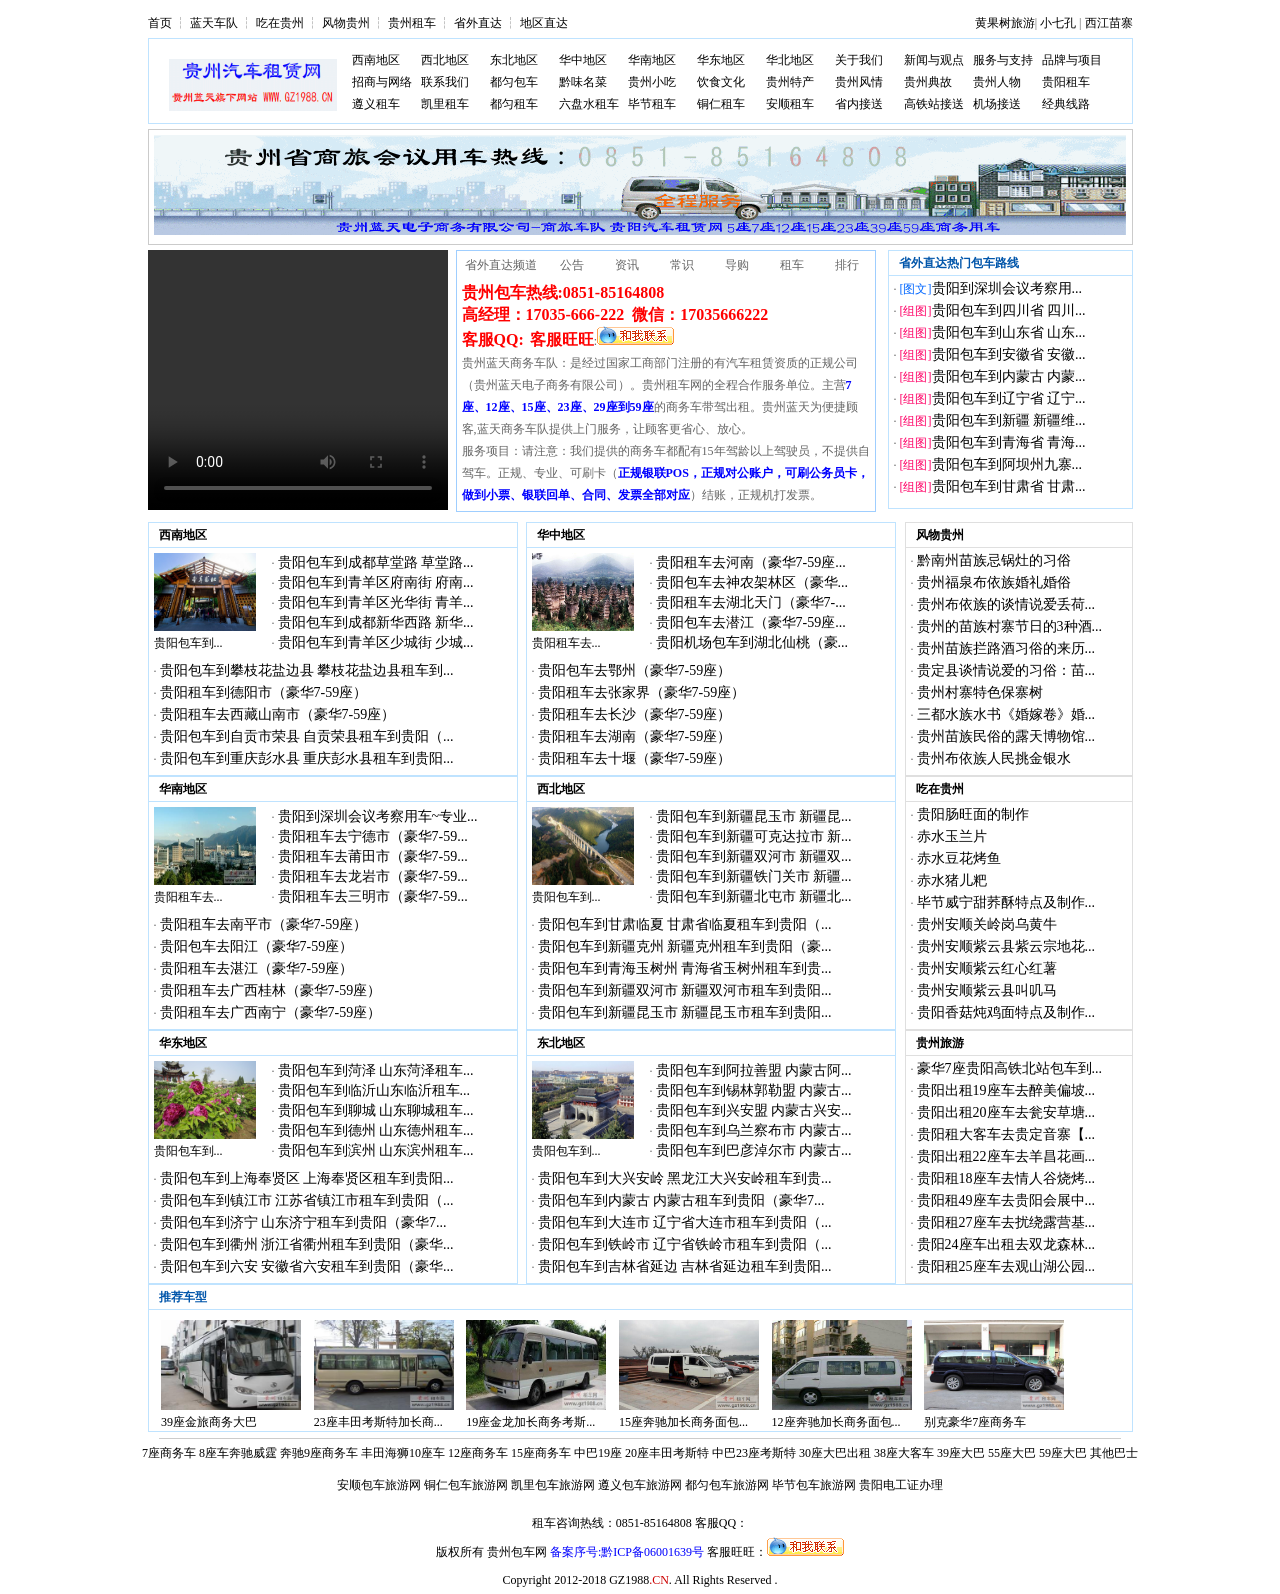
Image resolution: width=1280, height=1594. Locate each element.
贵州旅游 (940, 1043)
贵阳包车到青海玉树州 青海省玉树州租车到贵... (685, 968)
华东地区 (721, 60)
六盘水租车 (589, 104)
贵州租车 (412, 23)
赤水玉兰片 (952, 836)
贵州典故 (928, 82)
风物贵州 (346, 23)
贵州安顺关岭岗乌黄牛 (987, 924)
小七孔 (1058, 23)
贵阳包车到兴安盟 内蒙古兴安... (754, 1110)
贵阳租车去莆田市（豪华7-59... (373, 856)
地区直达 (544, 23)
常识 (682, 265)
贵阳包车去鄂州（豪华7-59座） (635, 670)
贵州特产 (790, 82)
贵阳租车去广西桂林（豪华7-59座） (271, 990)
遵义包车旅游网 (640, 1485)
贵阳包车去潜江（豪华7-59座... (751, 622)
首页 (160, 23)
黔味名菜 (583, 82)
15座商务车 (541, 1453)
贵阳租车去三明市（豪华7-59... (373, 896)
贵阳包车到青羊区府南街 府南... (376, 582)
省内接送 (859, 104)
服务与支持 (1003, 60)
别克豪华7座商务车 (975, 1422)
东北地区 (514, 60)
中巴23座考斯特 (754, 1453)
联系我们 (445, 82)
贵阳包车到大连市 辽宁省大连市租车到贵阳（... (685, 1222)
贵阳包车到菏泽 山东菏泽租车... (376, 1070)
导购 (737, 265)
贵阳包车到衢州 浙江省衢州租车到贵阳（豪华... (307, 1244)
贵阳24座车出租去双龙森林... (1006, 1244)
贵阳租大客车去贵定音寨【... (1006, 1134)
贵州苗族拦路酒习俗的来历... (1006, 648)
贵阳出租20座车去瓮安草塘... (1006, 1112)
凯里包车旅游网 (553, 1485)
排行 (847, 265)
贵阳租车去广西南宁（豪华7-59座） (271, 1012)
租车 (792, 265)
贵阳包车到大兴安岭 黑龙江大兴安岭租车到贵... (685, 1178)
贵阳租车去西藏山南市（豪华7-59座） (278, 714)
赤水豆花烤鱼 (959, 858)
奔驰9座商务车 (319, 1453)
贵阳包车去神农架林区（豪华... (752, 582)
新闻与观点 (934, 60)
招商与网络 (382, 82)
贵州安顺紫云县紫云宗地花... (1006, 946)
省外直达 (478, 23)
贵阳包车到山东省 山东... (1009, 332)
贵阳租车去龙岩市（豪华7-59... (373, 876)
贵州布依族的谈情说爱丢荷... (1006, 604)
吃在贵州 (280, 23)
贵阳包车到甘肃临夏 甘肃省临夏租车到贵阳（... (685, 924)
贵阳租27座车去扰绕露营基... (1006, 1222)
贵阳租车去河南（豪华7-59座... (751, 562)
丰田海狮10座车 (403, 1453)
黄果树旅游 (1005, 23)
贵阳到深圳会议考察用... (1007, 288)
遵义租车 (376, 104)
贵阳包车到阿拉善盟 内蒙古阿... (754, 1070)
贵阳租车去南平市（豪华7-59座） (264, 924)
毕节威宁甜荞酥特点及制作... (1006, 902)
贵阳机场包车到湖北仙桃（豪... (752, 642)
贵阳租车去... (566, 643)
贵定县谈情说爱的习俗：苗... (1006, 670)
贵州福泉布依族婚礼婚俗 (994, 582)
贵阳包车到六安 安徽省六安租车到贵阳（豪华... (307, 1266)
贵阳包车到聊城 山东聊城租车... (376, 1110)
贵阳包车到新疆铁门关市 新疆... (754, 876)
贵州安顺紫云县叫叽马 (987, 990)
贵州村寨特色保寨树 (980, 692)
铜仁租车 (721, 104)
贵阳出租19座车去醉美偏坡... (1006, 1090)
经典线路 (1066, 104)
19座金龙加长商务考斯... (530, 1422)
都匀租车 (514, 104)
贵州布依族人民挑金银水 (994, 758)
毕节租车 (652, 104)
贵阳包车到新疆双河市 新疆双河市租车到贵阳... (685, 990)
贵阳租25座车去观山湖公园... (1006, 1266)
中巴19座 (598, 1453)
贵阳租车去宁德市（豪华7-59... (373, 836)
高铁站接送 (934, 104)
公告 (572, 265)
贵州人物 (997, 82)
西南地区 (376, 60)
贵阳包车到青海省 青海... (1009, 442)
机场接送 (997, 104)
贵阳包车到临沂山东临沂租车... (374, 1090)
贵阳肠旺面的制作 (973, 814)
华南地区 (652, 60)
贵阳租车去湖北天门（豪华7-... (751, 602)
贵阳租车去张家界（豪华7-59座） (642, 692)
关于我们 (859, 60)
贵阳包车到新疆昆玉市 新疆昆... (754, 816)
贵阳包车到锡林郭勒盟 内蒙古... (754, 1090)
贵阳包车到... (188, 643)
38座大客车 (904, 1453)
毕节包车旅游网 (814, 1485)
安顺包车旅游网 (379, 1485)
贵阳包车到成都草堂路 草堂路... (376, 562)
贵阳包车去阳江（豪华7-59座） (257, 946)
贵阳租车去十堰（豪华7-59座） (635, 758)
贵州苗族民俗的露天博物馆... (1006, 736)
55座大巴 (1012, 1453)
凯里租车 (445, 104)
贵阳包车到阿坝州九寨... (1007, 464)
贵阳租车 (1066, 82)
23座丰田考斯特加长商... (378, 1422)
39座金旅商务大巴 (209, 1422)
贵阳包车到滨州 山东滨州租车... (376, 1150)
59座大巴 (1063, 1453)
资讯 (627, 265)
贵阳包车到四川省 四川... (1009, 310)
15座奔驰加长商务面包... (683, 1422)
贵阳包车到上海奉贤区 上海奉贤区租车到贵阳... (307, 1178)
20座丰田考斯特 (667, 1453)
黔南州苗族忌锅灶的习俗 (994, 560)
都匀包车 (514, 82)
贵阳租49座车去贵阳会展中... (1006, 1200)
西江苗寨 (1109, 23)
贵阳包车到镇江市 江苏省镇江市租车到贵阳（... (307, 1200)
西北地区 (445, 60)
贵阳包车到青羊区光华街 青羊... (376, 602)
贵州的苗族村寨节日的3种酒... (1010, 626)
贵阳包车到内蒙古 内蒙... (1009, 376)
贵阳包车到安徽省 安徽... (1009, 354)
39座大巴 (961, 1453)
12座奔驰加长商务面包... (836, 1422)
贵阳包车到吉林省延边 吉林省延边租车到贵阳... (685, 1266)
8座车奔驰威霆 (238, 1453)
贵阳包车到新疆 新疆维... (1009, 420)
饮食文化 (721, 82)
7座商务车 (169, 1453)
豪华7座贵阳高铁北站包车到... (1010, 1068)
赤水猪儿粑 (952, 880)
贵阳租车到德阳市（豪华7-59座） (264, 692)
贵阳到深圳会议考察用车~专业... (378, 816)
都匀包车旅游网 (727, 1485)
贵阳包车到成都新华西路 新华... (376, 622)
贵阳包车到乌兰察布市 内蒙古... (754, 1130)
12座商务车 (478, 1453)
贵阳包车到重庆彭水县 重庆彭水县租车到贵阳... (307, 758)
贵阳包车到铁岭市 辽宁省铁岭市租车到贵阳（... (685, 1244)
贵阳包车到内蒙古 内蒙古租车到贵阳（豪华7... (681, 1200)
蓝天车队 (214, 23)
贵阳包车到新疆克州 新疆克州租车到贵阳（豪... (685, 946)
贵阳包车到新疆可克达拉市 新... (754, 836)
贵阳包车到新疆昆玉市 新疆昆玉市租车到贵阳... (685, 1012)
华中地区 (583, 60)
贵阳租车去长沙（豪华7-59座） (635, 714)
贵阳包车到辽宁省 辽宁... (1009, 398)
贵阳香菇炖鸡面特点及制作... (1006, 1012)
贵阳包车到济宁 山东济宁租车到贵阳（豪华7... (303, 1222)
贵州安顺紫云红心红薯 (987, 968)
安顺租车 (790, 104)
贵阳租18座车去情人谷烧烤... (1006, 1178)
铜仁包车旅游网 (466, 1485)
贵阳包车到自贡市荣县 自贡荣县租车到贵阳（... (307, 736)
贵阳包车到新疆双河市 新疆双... (754, 856)
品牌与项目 (1072, 60)
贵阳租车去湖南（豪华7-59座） (635, 736)
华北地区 (790, 60)
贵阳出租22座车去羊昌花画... (1006, 1156)
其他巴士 (1114, 1453)
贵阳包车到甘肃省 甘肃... (1009, 486)
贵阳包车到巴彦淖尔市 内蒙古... (754, 1150)
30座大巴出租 (835, 1453)
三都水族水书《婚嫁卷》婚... (1006, 714)
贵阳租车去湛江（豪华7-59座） (257, 968)
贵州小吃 (652, 82)
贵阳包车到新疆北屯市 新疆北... (754, 896)
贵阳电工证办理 (901, 1485)
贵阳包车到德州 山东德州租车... (376, 1130)
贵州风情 (859, 82)
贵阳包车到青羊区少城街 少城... (376, 642)
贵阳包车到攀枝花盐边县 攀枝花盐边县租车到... (307, 670)
